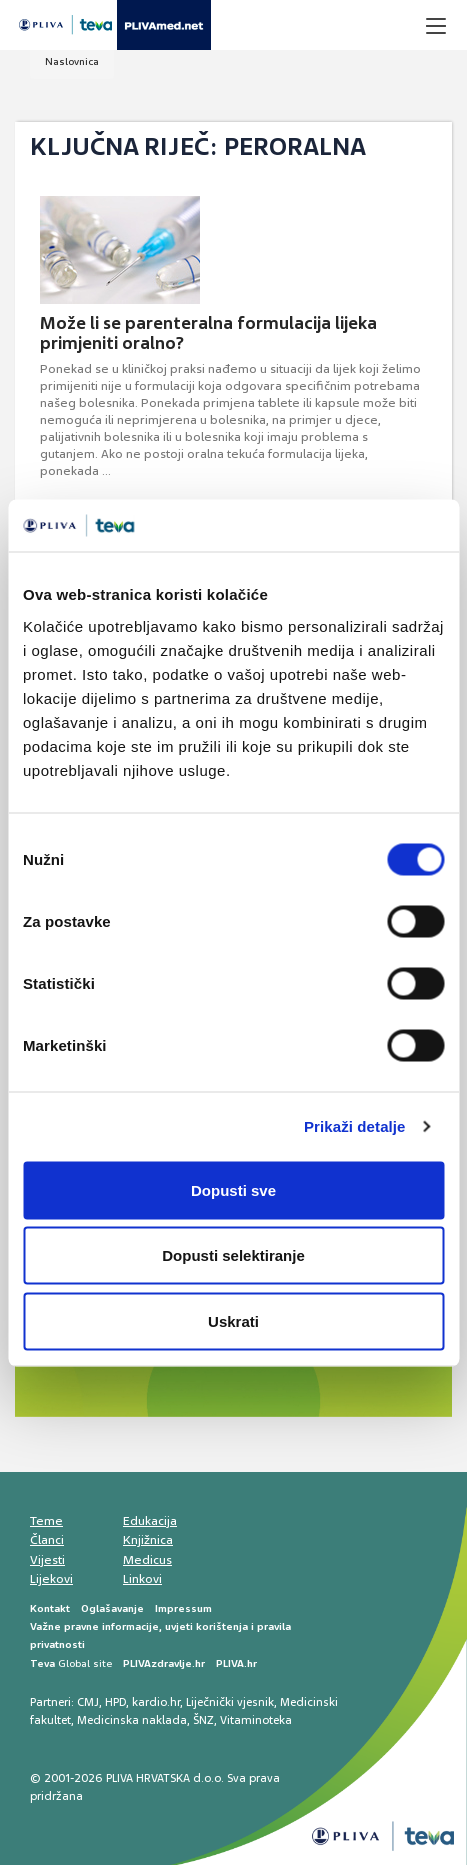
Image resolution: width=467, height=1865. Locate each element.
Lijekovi (51, 1579)
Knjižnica (148, 1540)
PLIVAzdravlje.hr (164, 1663)
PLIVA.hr (236, 1663)
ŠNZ (203, 1720)
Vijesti (47, 1560)
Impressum (183, 1608)
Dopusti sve (233, 1189)
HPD (115, 1702)
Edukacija (150, 1521)
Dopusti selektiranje (233, 1255)
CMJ (88, 1702)
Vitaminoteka (256, 1720)
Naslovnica (72, 61)
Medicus (147, 1560)
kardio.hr (156, 1702)
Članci (47, 1540)
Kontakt (50, 1608)
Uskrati (233, 1320)
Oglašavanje (112, 1608)
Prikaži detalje (355, 1126)
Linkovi (142, 1579)
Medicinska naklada (132, 1720)
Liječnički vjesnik (230, 1702)
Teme (46, 1521)
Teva (42, 1663)
